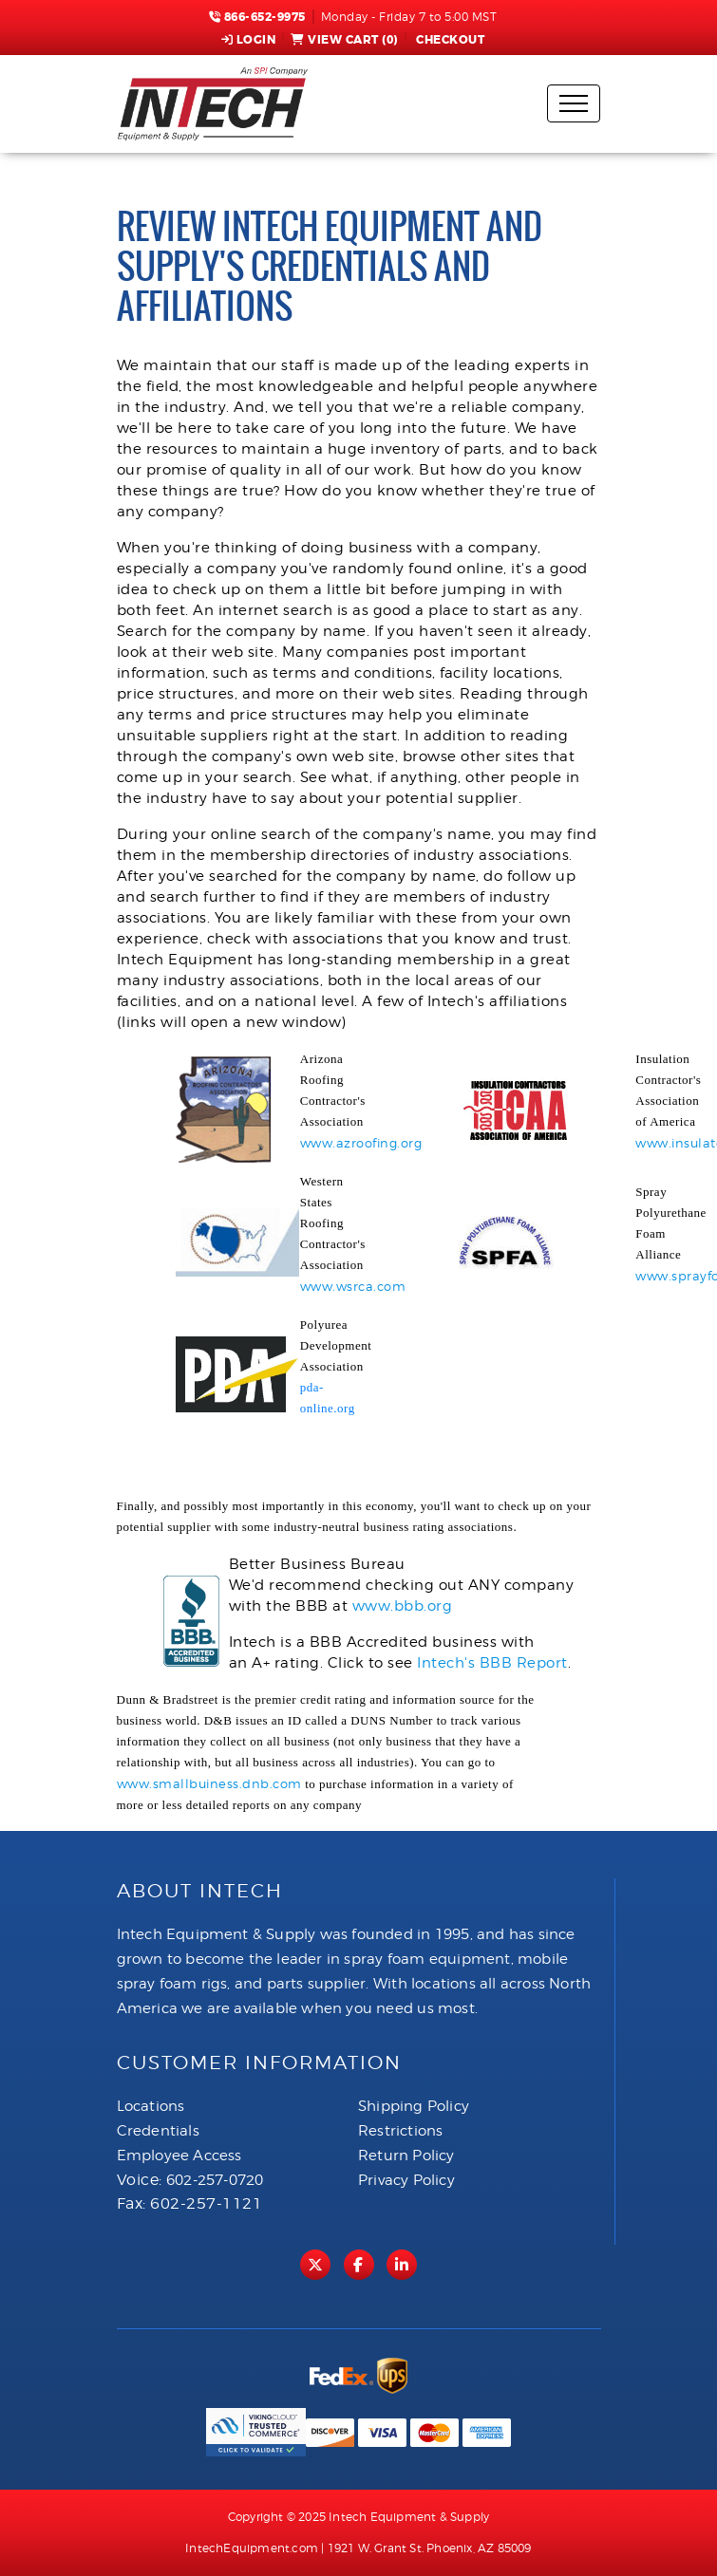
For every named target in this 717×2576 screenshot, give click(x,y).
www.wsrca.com (353, 1286)
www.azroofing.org (361, 1142)
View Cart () (344, 39)
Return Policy (406, 2155)
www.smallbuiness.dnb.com (209, 1783)
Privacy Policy (406, 2180)
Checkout (449, 39)
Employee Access (179, 2155)
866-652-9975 (257, 17)
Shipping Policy (413, 2106)
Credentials (158, 2130)
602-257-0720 (214, 2180)
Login (248, 39)
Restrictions (400, 2130)
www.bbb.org (402, 1606)
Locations (151, 2106)
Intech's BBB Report (492, 1662)
